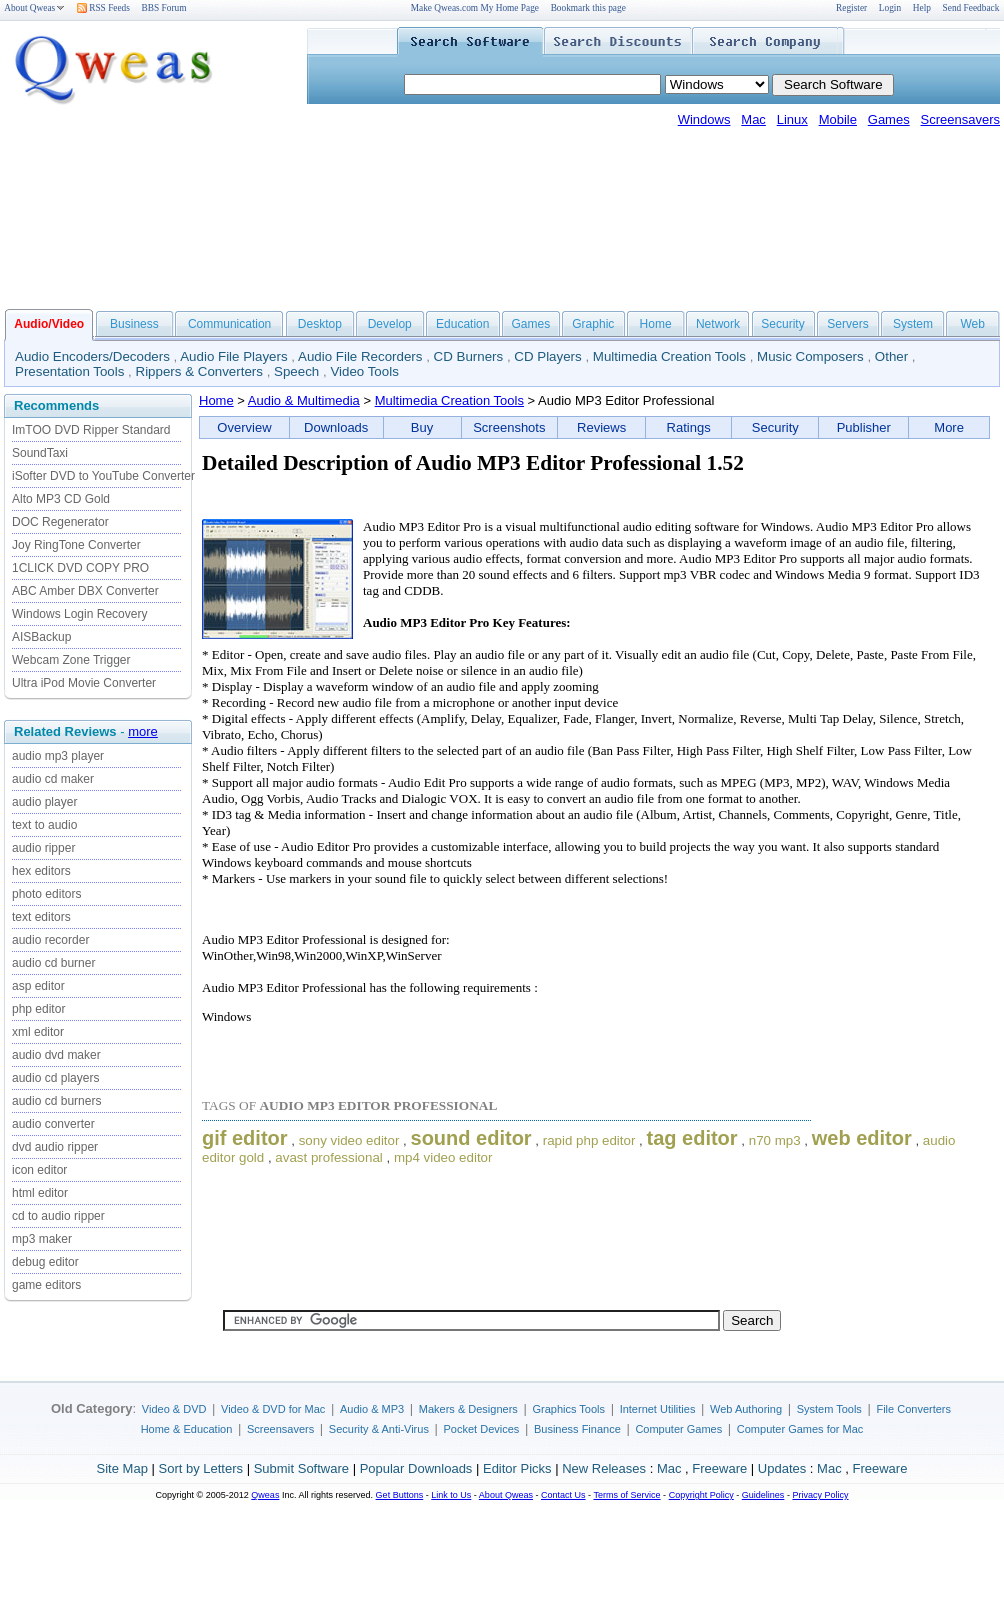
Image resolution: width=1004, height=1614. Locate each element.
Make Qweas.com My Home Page (475, 8)
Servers (847, 324)
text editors (41, 917)
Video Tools (364, 371)
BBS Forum (164, 8)
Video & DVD (174, 1409)
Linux (792, 119)
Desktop (320, 324)
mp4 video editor (443, 1157)
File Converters (913, 1409)
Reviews (601, 427)
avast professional (328, 1157)
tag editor (691, 1138)
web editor (862, 1138)
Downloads (336, 427)
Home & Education (187, 1429)
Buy (422, 427)
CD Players (547, 356)
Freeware (719, 1468)
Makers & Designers (468, 1409)
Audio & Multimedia (304, 400)
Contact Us (563, 1495)
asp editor (38, 986)
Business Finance (577, 1429)
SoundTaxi (40, 453)
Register (851, 8)
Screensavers (960, 119)
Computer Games (678, 1429)
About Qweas (34, 8)
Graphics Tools (568, 1409)
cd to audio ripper (58, 1216)
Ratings (689, 427)
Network (718, 324)
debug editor (45, 1262)
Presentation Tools (69, 371)
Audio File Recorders (360, 356)
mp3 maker (42, 1239)
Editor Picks (517, 1468)
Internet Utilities (658, 1409)
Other (891, 356)
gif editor (245, 1138)
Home (656, 324)
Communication (229, 324)
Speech (296, 371)
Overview (244, 427)
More (949, 427)
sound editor (471, 1138)
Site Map (122, 1468)
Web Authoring (746, 1409)
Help (922, 8)
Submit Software (301, 1468)
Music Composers (810, 356)
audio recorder (50, 940)
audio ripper (43, 848)
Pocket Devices (482, 1429)
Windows (704, 119)
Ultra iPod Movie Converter (84, 683)
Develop (390, 324)
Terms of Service (626, 1495)
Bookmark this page (588, 8)
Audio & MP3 (372, 1409)
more (143, 731)
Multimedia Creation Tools (669, 356)
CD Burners (469, 356)
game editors (46, 1285)
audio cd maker (53, 779)
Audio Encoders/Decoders (92, 356)
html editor (40, 1193)
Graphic (593, 324)
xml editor (38, 1032)
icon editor (39, 1170)
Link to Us (451, 1495)
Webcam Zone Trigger (71, 660)
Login (890, 8)
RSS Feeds (103, 8)
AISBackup (41, 637)
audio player (44, 802)
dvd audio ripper (55, 1147)
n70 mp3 (775, 1140)
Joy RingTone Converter (76, 545)
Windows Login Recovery (79, 614)
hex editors (41, 871)
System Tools (829, 1409)
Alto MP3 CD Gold (61, 499)
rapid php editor (589, 1140)
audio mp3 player (58, 756)
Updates (782, 1468)
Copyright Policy (701, 1495)
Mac (753, 119)
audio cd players (55, 1078)
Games (889, 119)
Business (134, 324)
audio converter (53, 1124)
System (913, 324)
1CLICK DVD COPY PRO (80, 568)
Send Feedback (971, 8)
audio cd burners (56, 1101)
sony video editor (349, 1140)
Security (782, 324)
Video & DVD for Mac (273, 1409)
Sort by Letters (200, 1468)
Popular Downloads (416, 1468)
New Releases (604, 1468)
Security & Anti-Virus (379, 1429)
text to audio (44, 825)
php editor (38, 1009)
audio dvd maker (56, 1055)
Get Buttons (400, 1495)
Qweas (265, 1495)
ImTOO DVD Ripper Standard (91, 430)
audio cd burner (53, 963)
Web (972, 324)
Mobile (838, 119)
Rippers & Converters (199, 371)
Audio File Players (233, 356)
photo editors (46, 894)
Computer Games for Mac (800, 1429)
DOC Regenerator (60, 522)
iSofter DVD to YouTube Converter (103, 476)
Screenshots (509, 427)
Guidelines (763, 1495)
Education (462, 324)
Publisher (864, 427)
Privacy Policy (820, 1495)
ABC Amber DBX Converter (85, 591)
